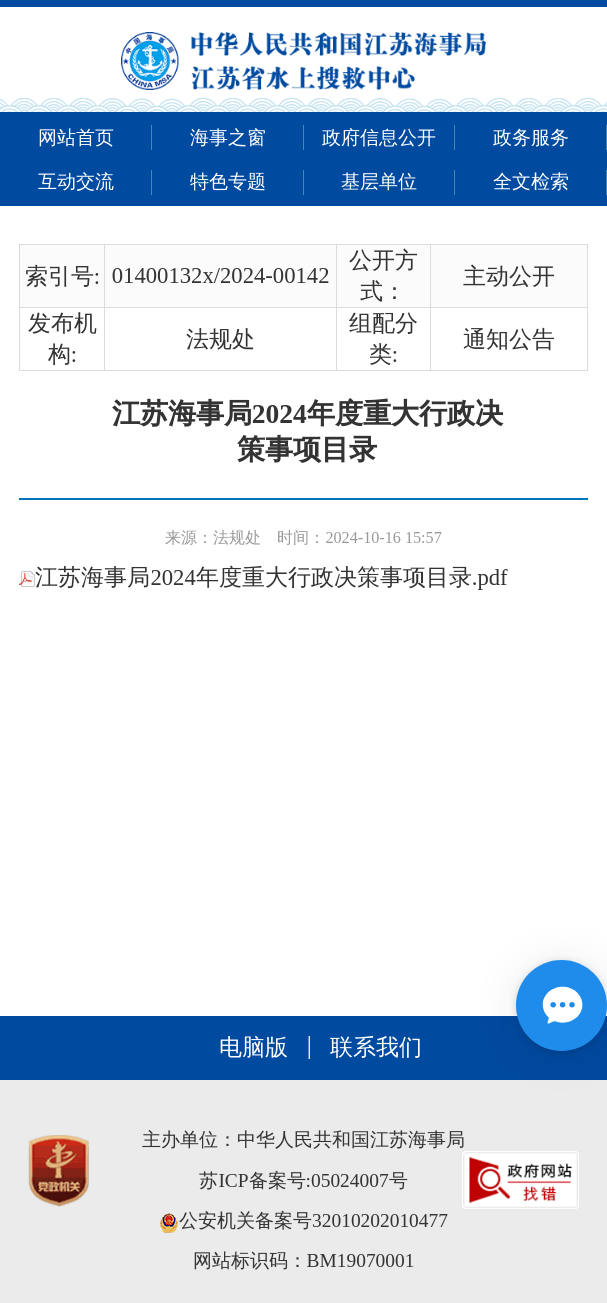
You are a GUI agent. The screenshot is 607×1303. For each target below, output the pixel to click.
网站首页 (76, 137)
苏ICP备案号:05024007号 (303, 1180)
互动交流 (76, 181)
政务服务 (531, 137)
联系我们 (376, 1047)
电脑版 (253, 1047)
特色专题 (228, 181)
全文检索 (531, 181)
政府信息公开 (379, 137)
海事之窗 (228, 137)
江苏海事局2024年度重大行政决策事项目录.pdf (263, 577)
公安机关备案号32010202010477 (303, 1220)
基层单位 (379, 181)
